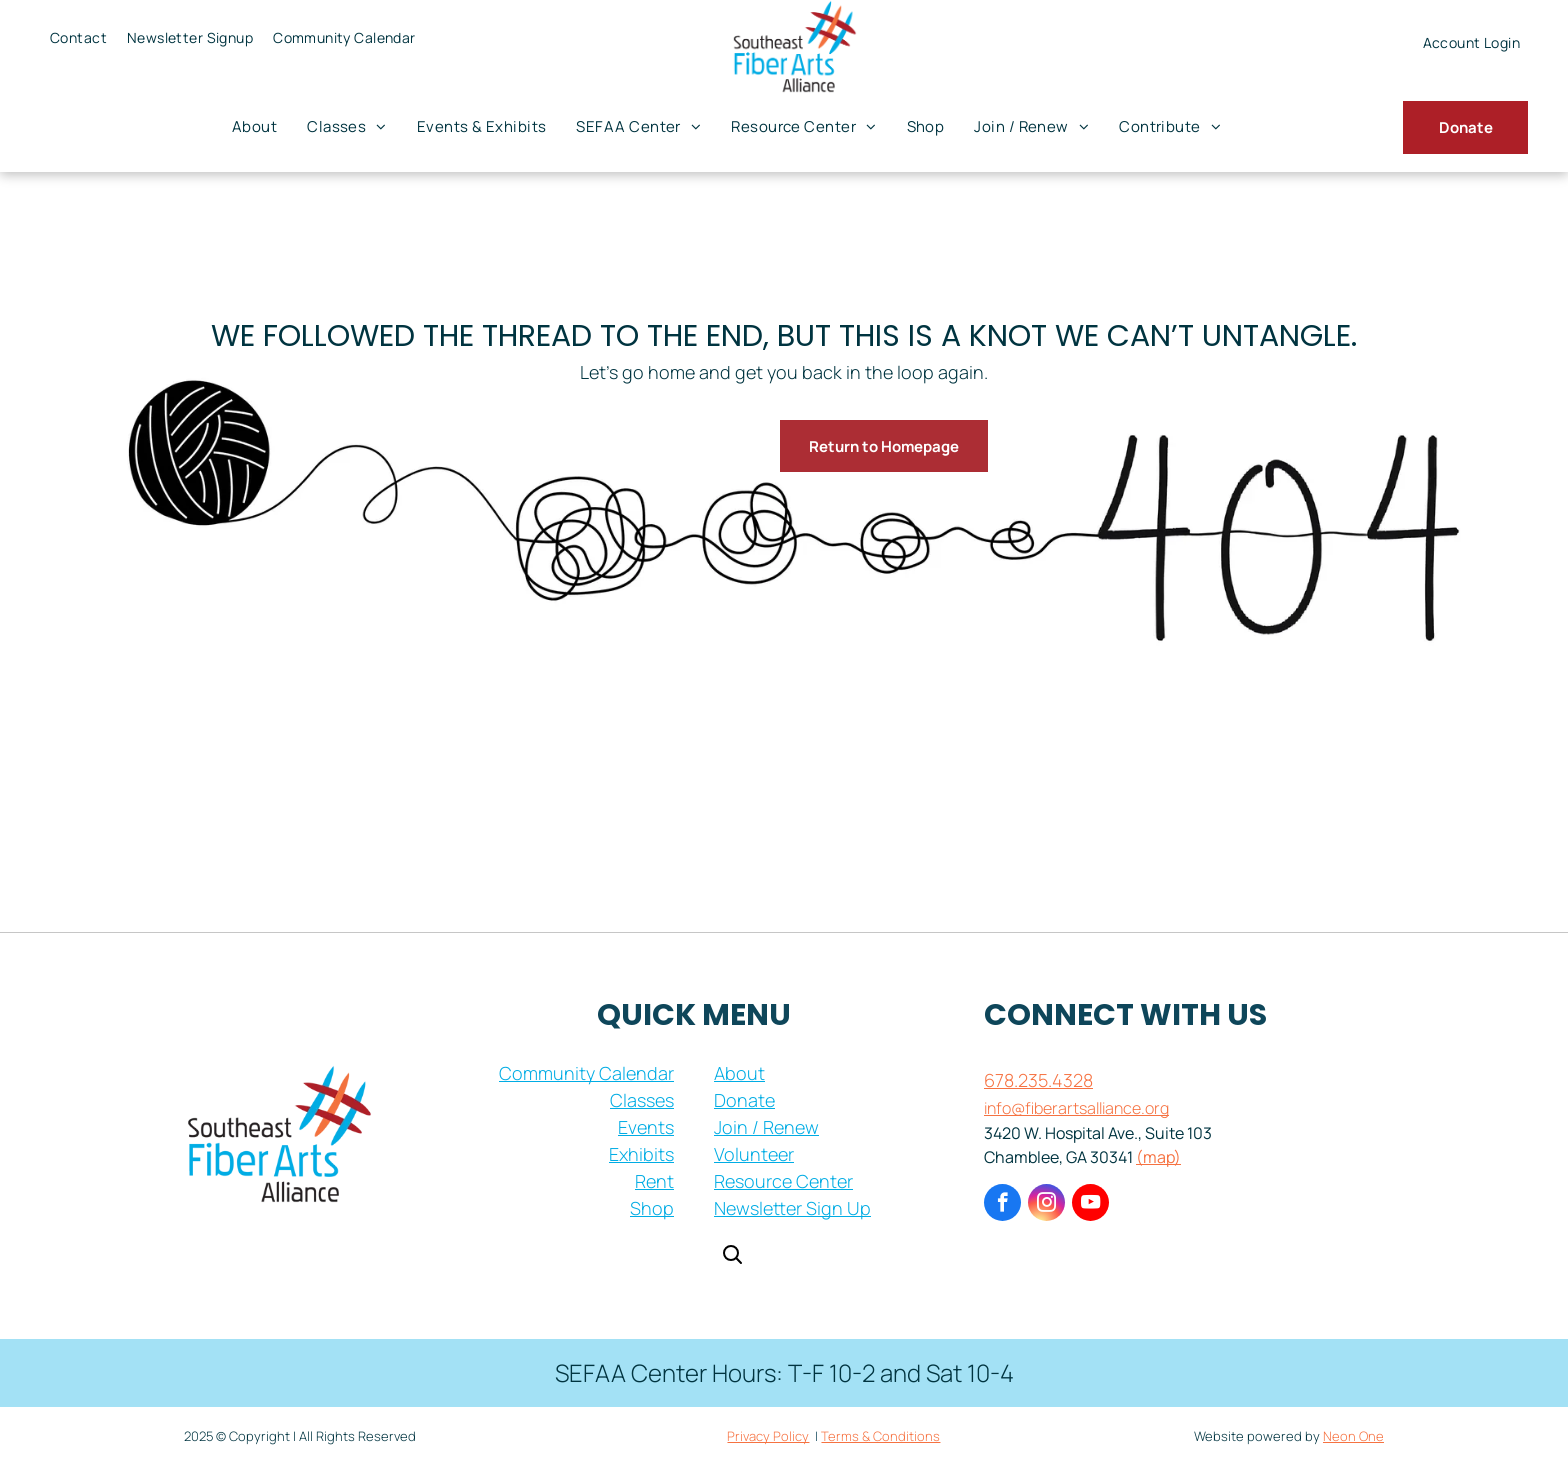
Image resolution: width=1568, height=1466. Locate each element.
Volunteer (754, 1154)
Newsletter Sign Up (792, 1208)
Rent (654, 1181)
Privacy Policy (768, 1436)
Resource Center (783, 1181)
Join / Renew (766, 1127)
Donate (744, 1100)
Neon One (1353, 1436)
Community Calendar (586, 1073)
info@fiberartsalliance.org (1076, 1108)
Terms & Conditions (880, 1436)
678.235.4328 (1038, 1080)
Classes (642, 1100)
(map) (1158, 1157)
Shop (652, 1208)
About (739, 1073)
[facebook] (1002, 1205)
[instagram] (1046, 1205)
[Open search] (732, 1256)
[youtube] (1090, 1205)
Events (646, 1127)
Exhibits (641, 1154)
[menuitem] (78, 37)
